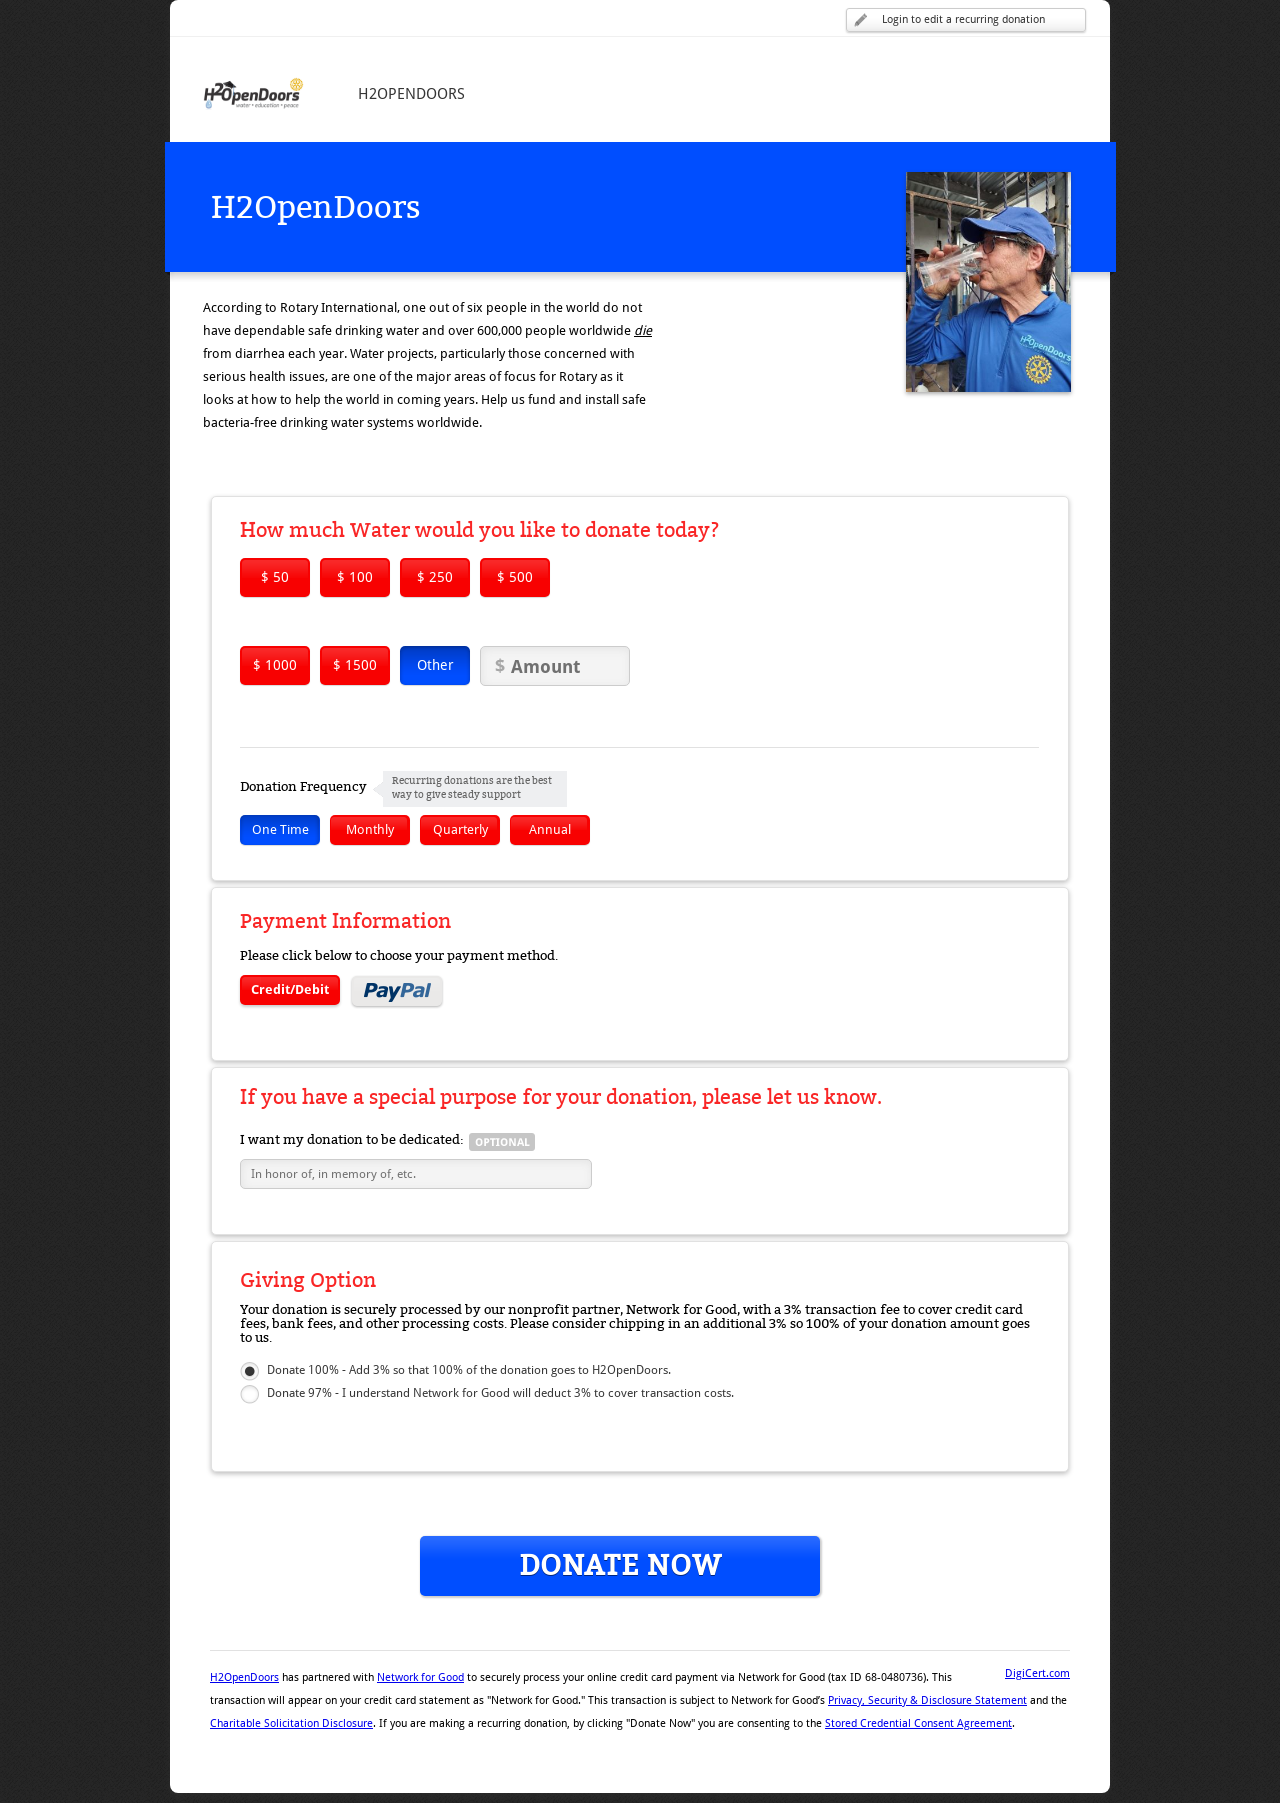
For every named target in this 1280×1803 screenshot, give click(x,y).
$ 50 (275, 577)
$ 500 (515, 577)
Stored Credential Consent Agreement (918, 1723)
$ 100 (355, 577)
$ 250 (435, 577)
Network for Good (420, 1677)
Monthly (370, 829)
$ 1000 (275, 665)
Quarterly (460, 829)
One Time (280, 829)
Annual (550, 829)
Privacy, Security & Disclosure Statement (927, 1700)
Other (435, 665)
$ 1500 (355, 665)
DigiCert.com (1037, 1673)
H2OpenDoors (244, 1677)
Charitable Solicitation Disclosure (291, 1723)
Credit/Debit (290, 989)
